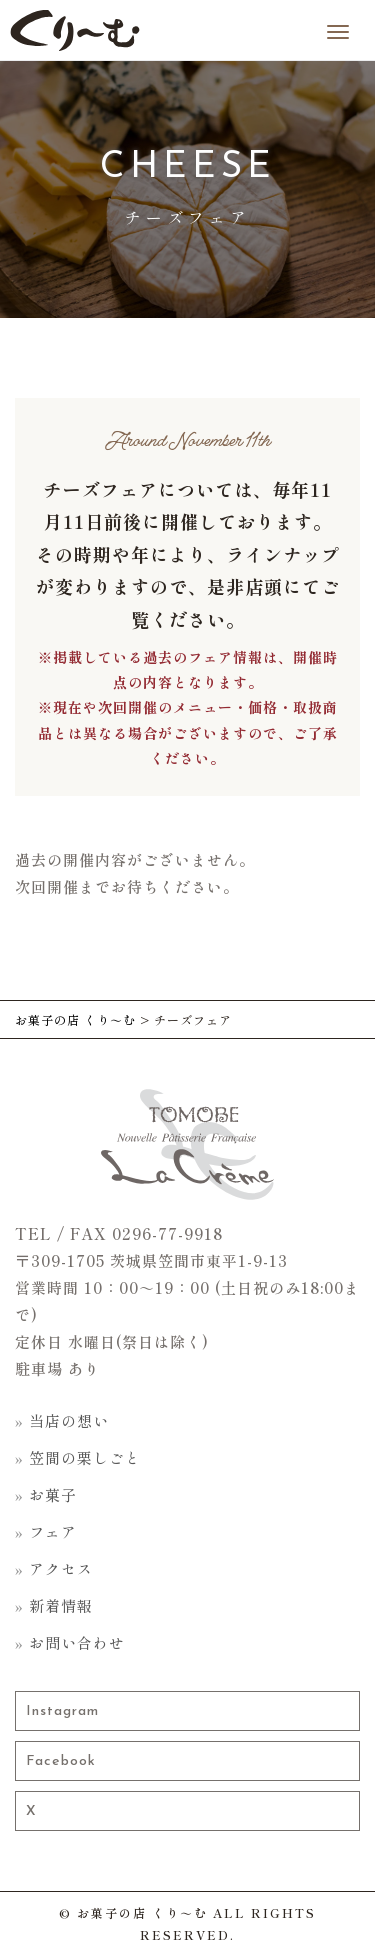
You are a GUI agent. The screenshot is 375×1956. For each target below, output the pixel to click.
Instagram (62, 1711)
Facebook (61, 1761)
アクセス (61, 1568)
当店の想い (69, 1420)
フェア (53, 1531)
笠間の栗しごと (85, 1457)
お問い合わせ (77, 1642)
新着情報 (61, 1605)
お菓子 (53, 1494)
